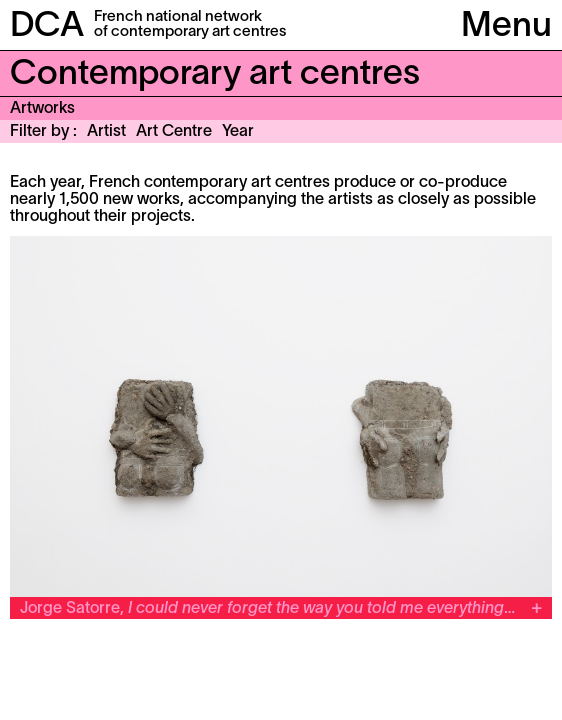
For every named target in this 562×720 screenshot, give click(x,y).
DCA (47, 27)
